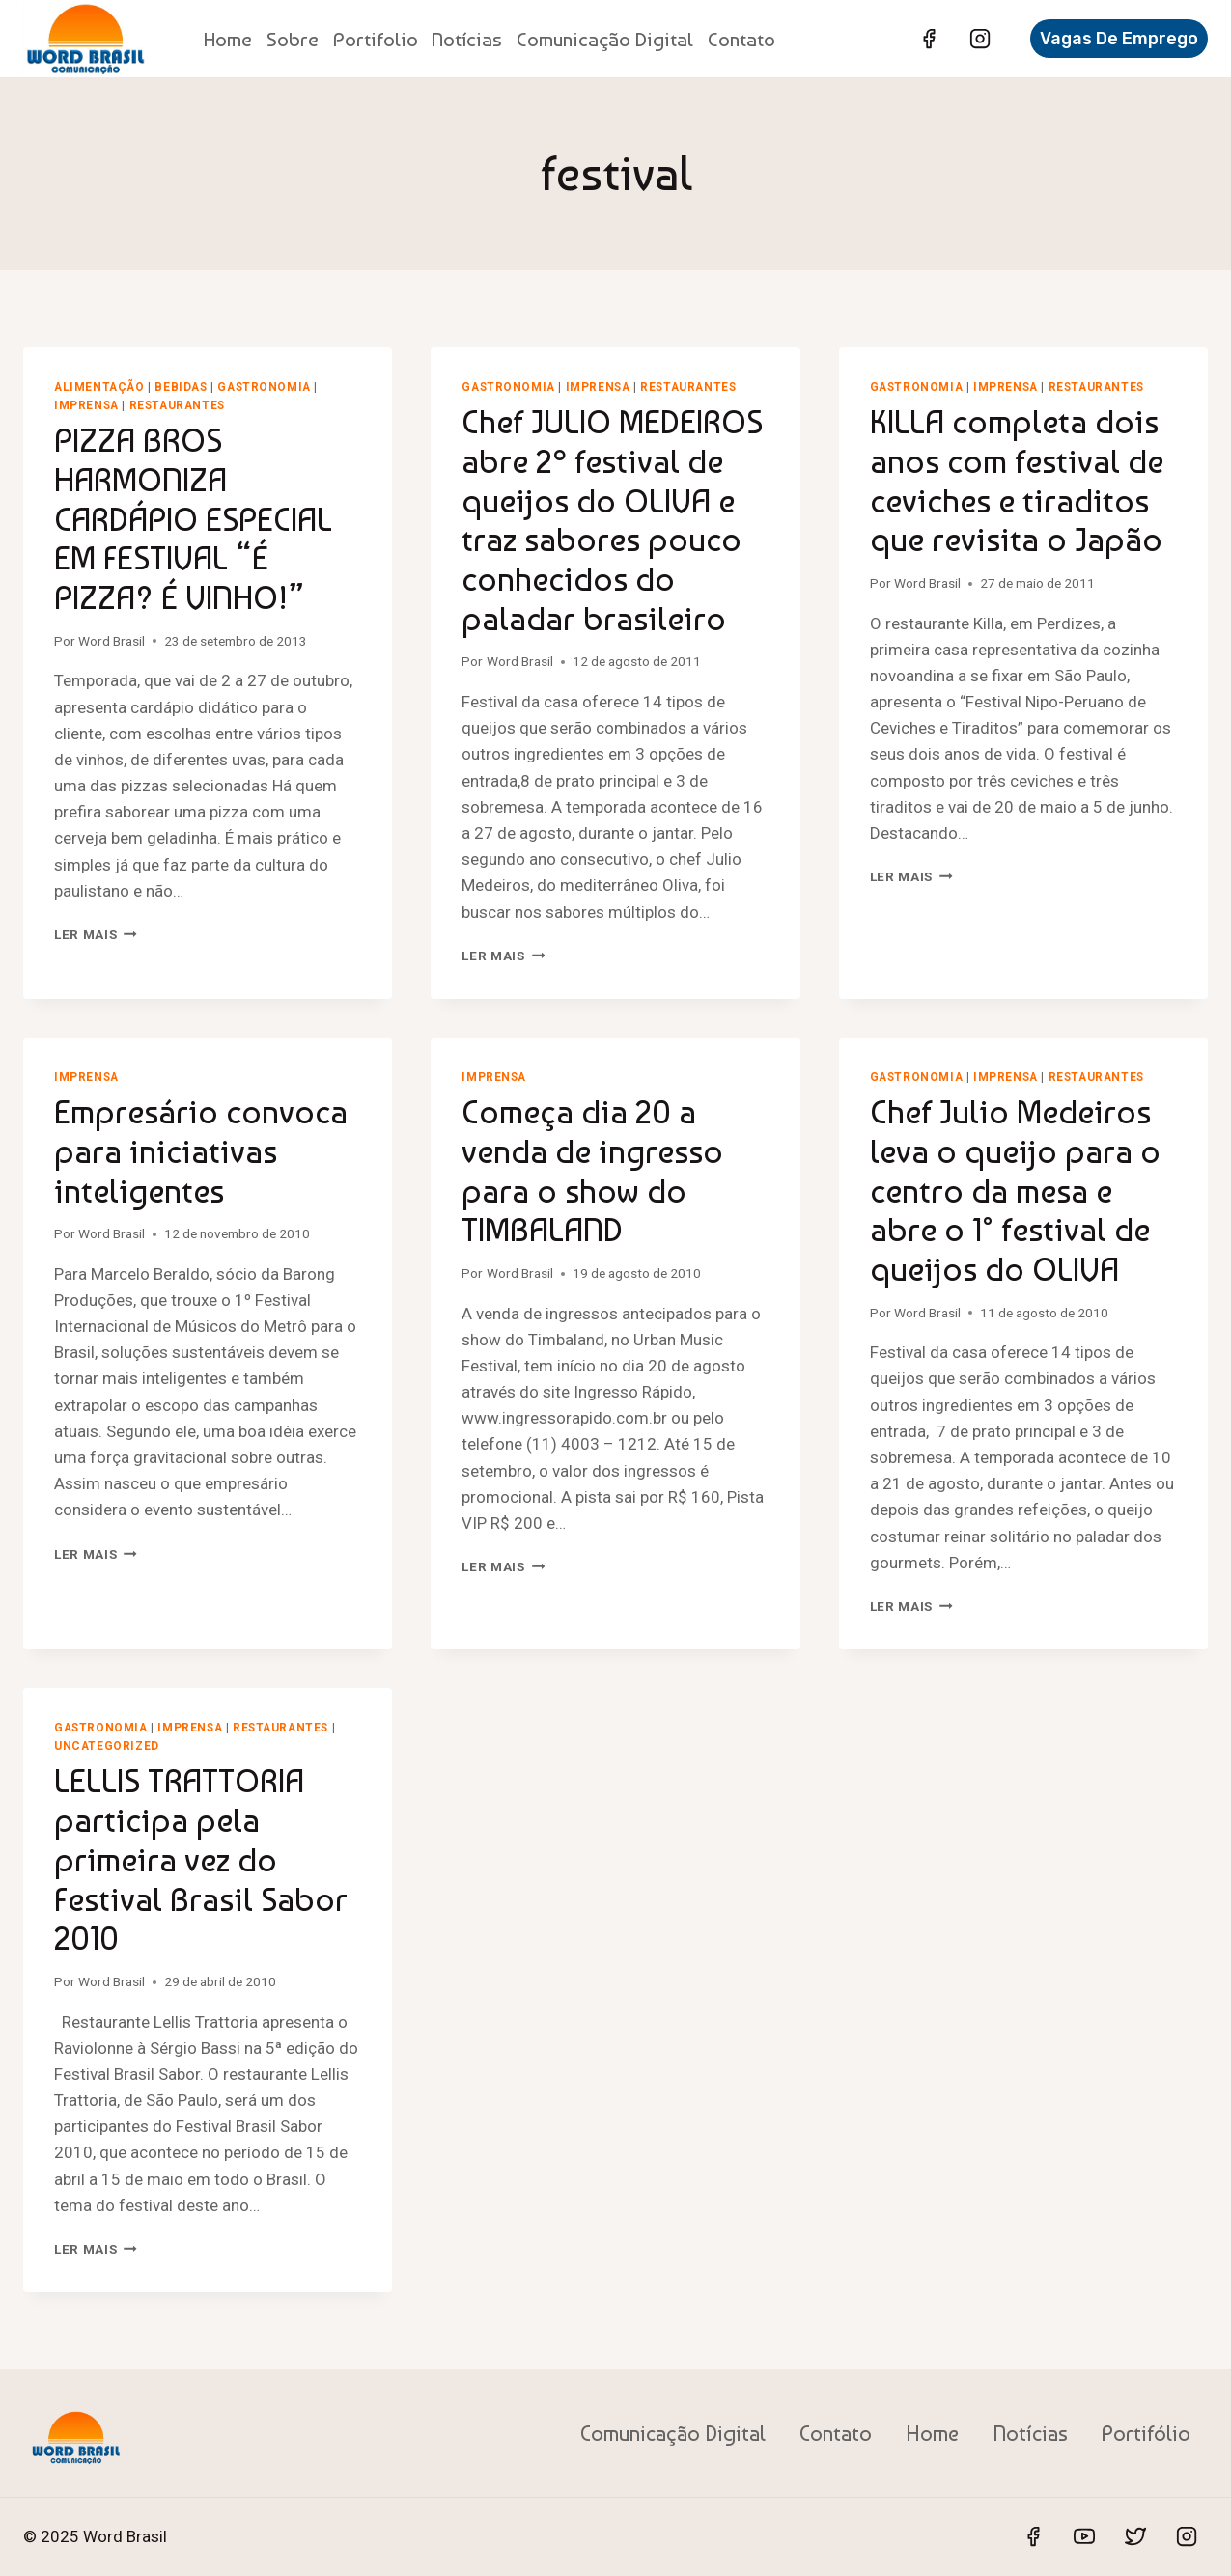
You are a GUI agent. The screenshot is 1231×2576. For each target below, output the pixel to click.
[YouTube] (1084, 2536)
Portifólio (1146, 2433)
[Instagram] (980, 38)
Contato (741, 39)
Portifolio (375, 39)
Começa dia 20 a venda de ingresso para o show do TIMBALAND (592, 1171)
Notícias (467, 39)
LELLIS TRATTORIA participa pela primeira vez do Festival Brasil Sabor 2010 (201, 1859)
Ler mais (95, 934)
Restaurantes (177, 405)
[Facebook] (929, 38)
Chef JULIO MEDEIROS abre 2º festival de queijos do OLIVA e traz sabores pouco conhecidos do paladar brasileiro (612, 520)
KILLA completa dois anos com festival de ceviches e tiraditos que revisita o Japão (1016, 480)
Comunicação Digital (605, 39)
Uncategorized (106, 1746)
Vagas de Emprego (1119, 38)
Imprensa (86, 405)
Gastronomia (264, 387)
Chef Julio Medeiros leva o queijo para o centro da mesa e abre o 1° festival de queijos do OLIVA (1015, 1190)
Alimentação (99, 387)
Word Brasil (111, 641)
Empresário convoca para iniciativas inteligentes (201, 1151)
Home (228, 39)
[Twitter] (1135, 2536)
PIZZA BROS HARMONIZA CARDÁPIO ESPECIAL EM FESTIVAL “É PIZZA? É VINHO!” (193, 519)
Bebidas (180, 387)
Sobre (292, 39)
